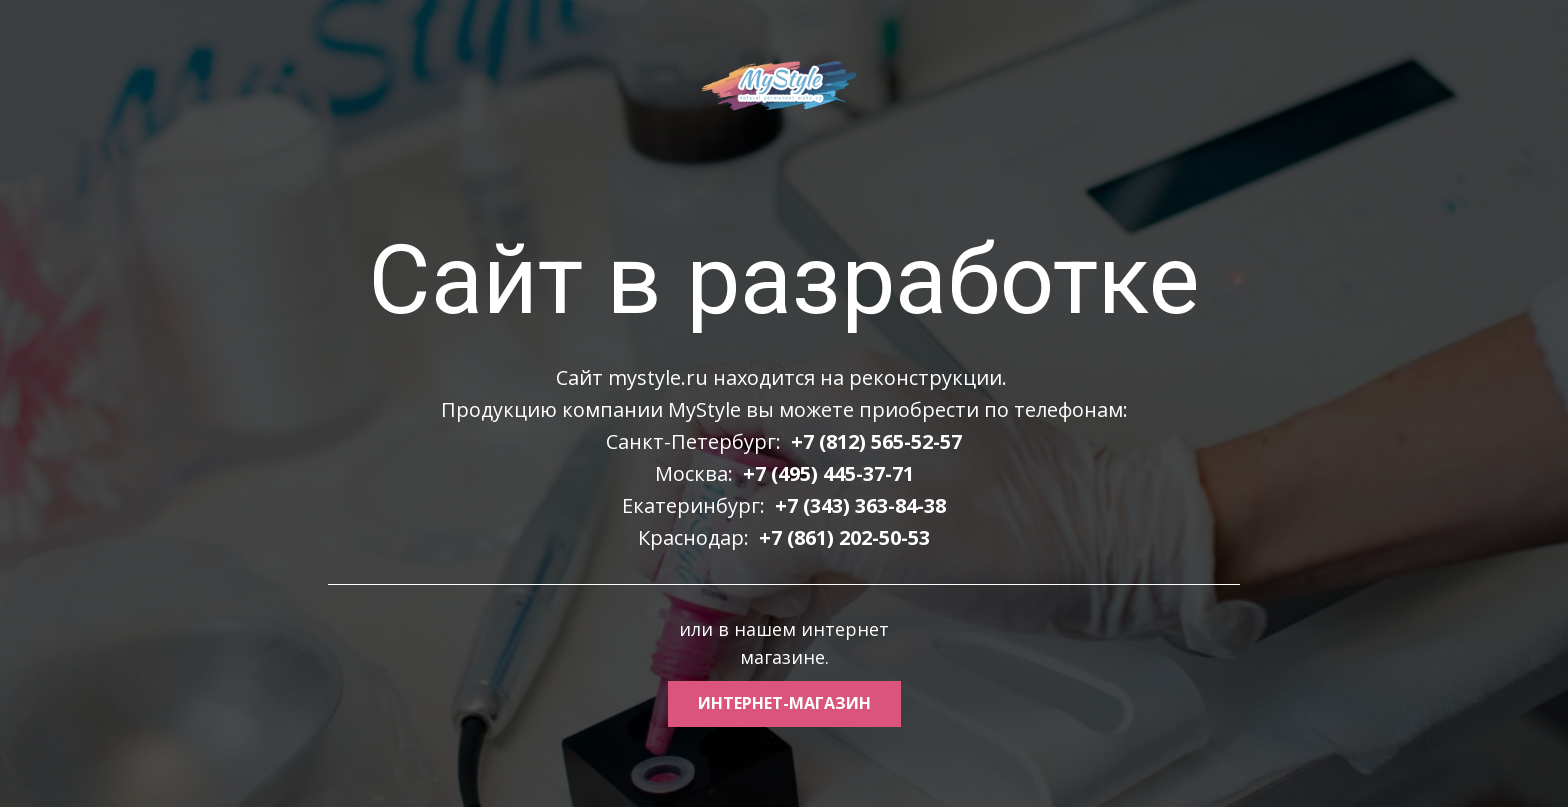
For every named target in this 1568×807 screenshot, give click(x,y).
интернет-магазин (784, 703)
